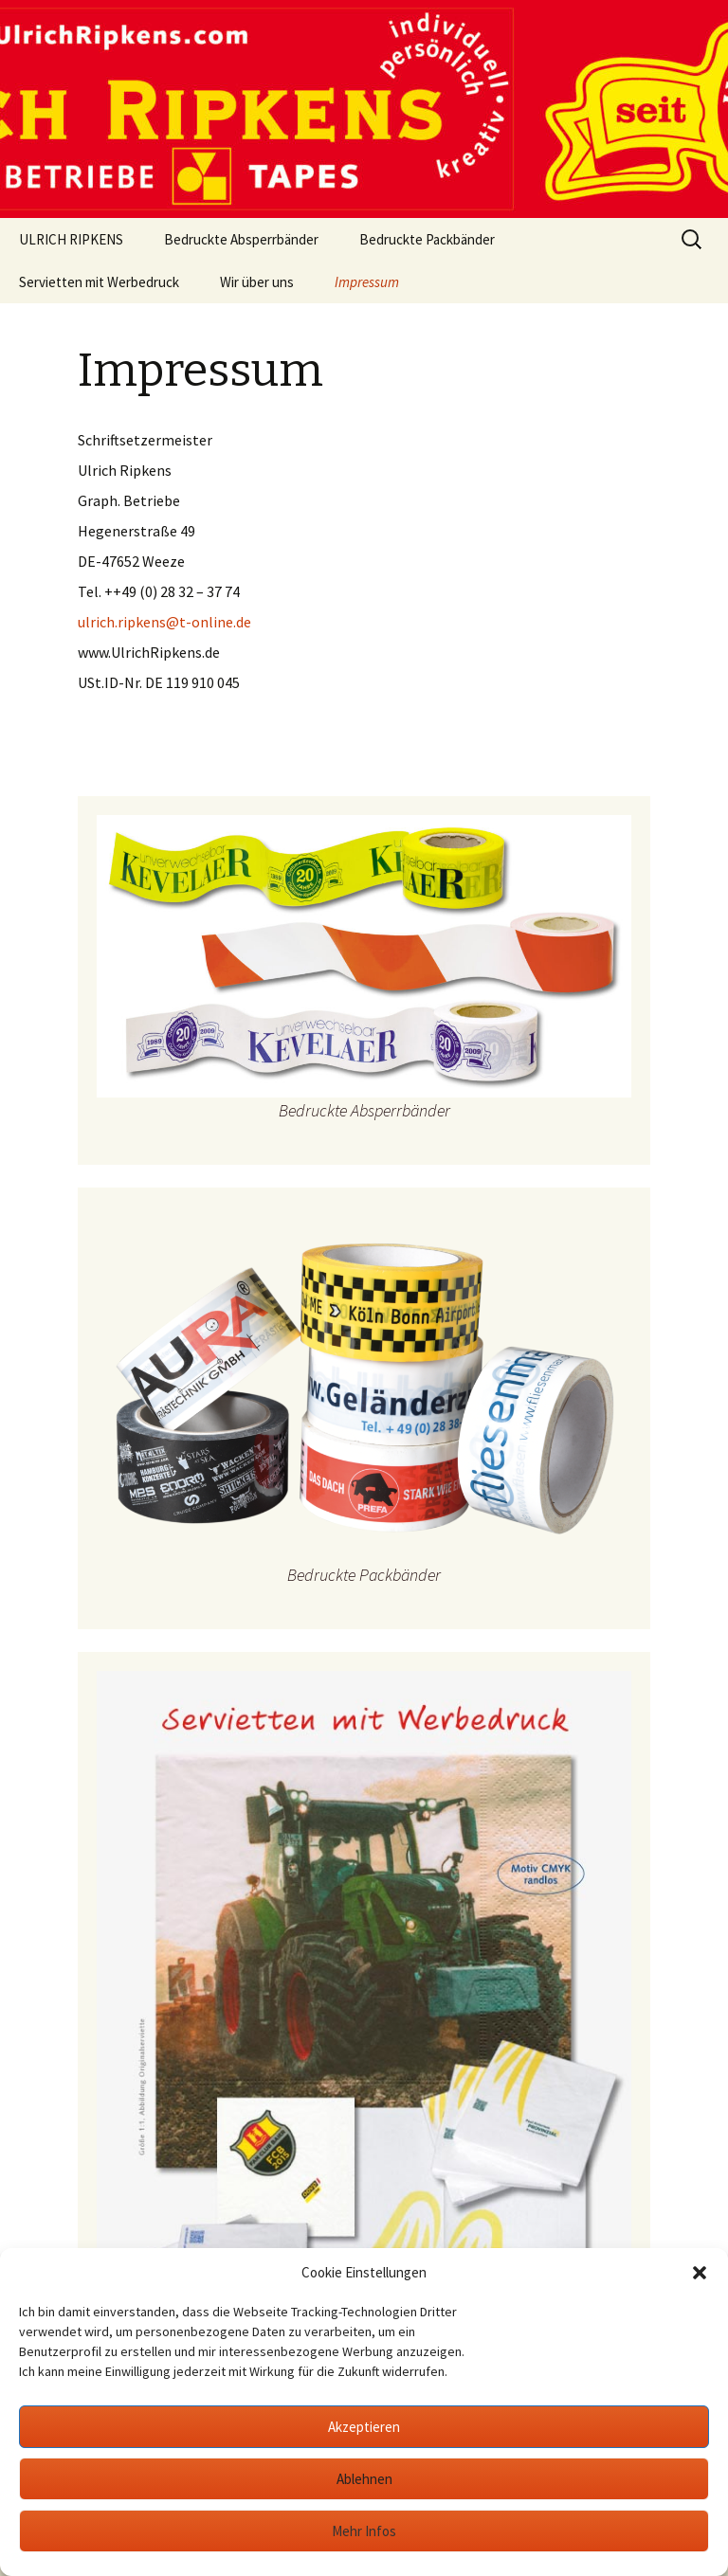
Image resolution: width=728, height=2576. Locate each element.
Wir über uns (257, 282)
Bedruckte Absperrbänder (241, 239)
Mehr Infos (364, 2531)
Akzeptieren (364, 2427)
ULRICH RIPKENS (71, 239)
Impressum (367, 282)
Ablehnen (364, 2479)
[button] (699, 2272)
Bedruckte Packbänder (427, 239)
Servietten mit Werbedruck (99, 282)
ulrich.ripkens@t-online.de (164, 621)
